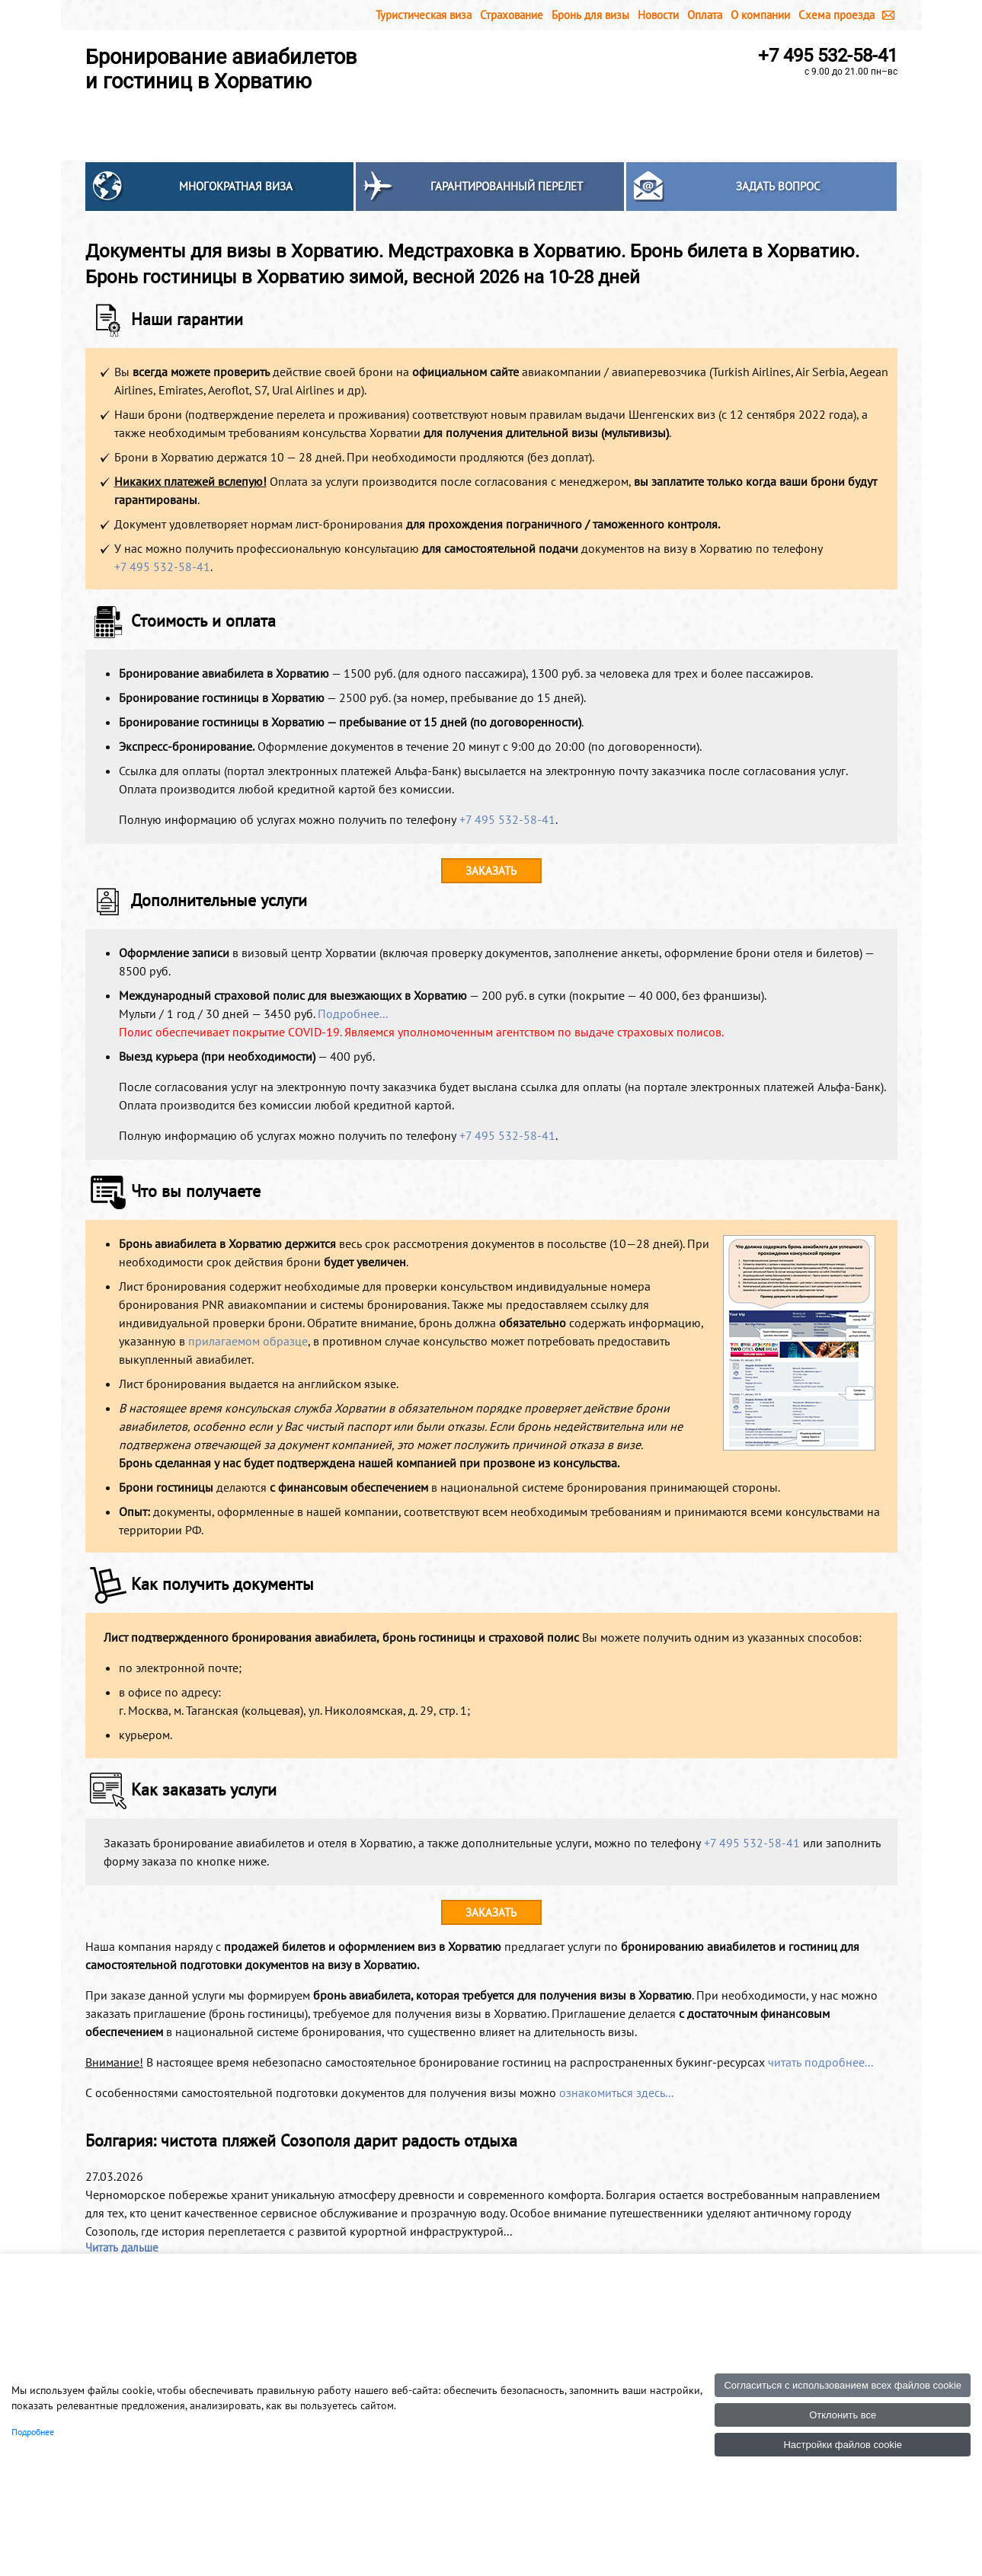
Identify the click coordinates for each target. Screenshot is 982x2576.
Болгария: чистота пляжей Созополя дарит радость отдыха (301, 2140)
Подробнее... (353, 1013)
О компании (760, 15)
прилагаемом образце (248, 1341)
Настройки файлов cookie (842, 2444)
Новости (658, 15)
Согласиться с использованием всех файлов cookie (842, 2385)
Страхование (511, 15)
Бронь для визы (590, 15)
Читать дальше (121, 2247)
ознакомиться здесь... (616, 2092)
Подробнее (32, 2431)
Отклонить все (842, 2415)
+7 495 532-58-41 (827, 55)
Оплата (704, 15)
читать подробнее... (820, 2062)
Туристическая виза (424, 15)
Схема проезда (836, 15)
